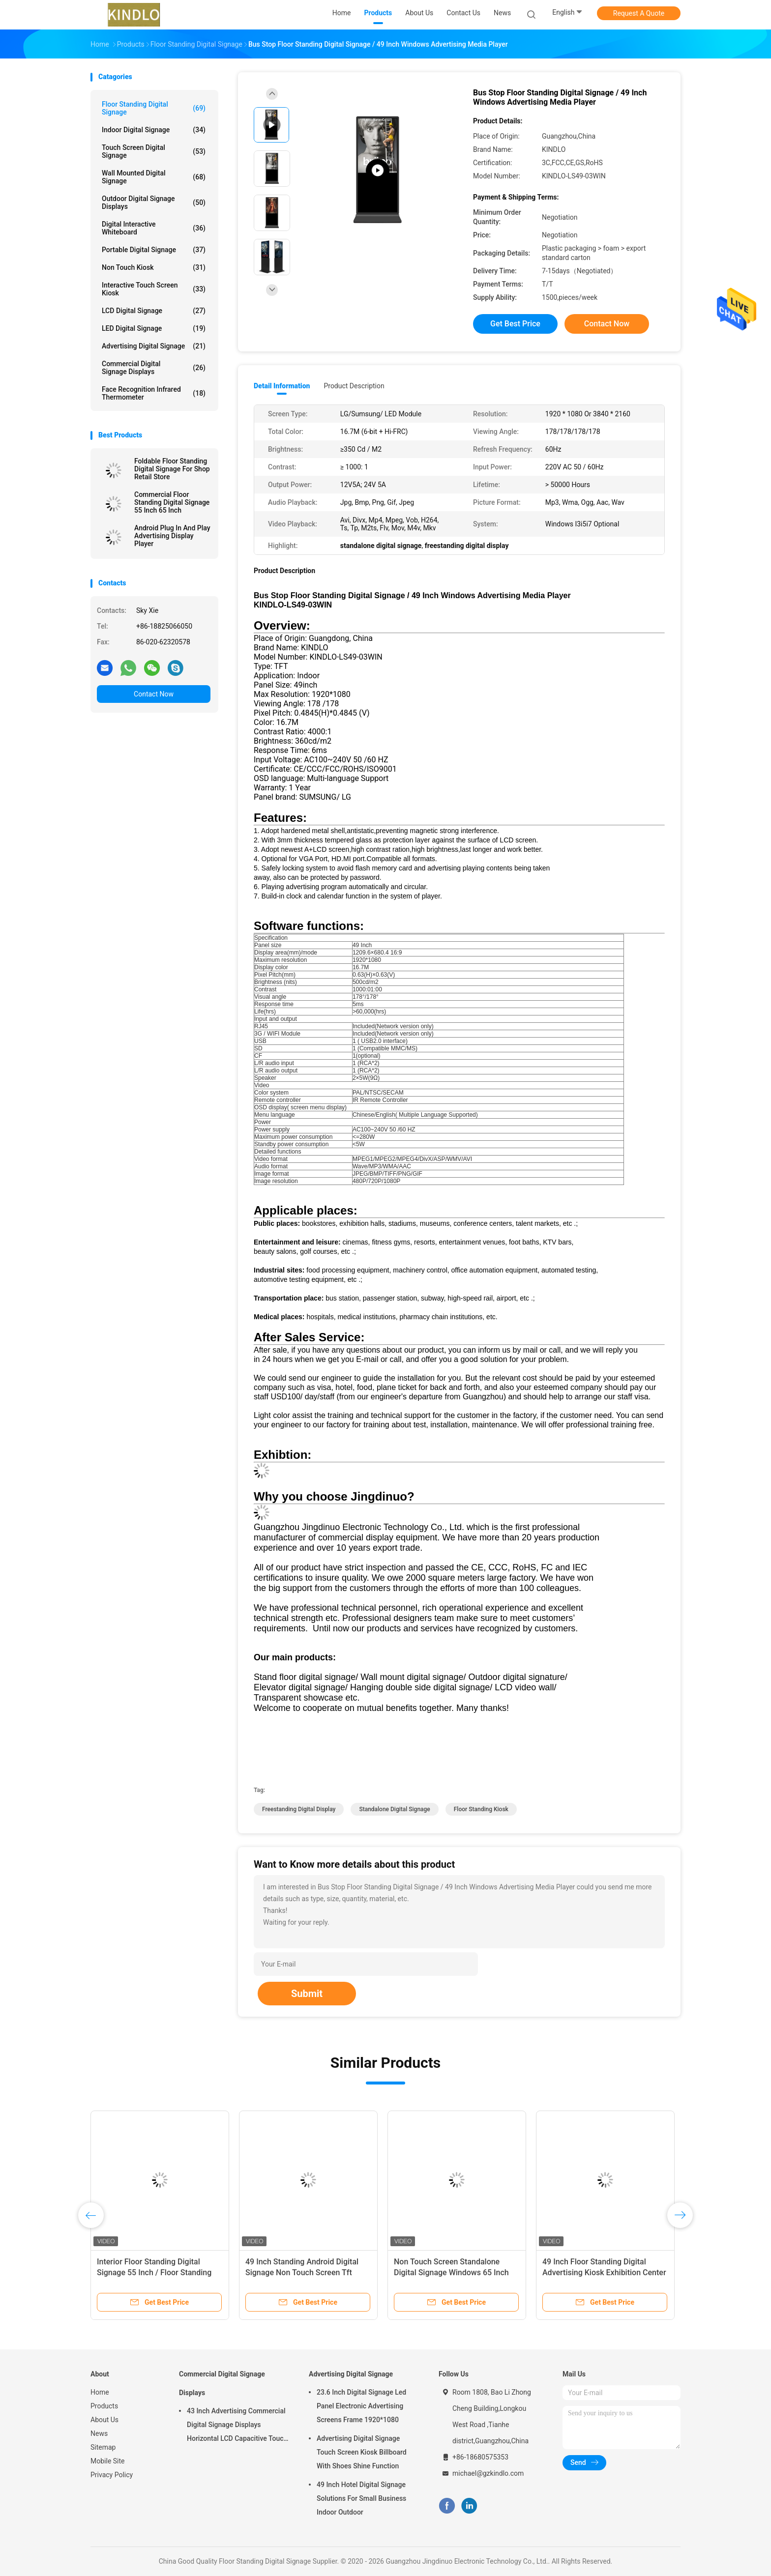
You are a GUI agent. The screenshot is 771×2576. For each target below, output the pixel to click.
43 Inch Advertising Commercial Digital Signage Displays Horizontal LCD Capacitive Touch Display (237, 2426)
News (99, 2433)
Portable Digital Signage (154, 250)
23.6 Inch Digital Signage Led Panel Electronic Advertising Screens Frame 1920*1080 (361, 2406)
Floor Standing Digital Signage (154, 108)
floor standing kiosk (481, 1809)
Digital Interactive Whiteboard (154, 228)
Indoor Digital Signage (154, 130)
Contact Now (154, 694)
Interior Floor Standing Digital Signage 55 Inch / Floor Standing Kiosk (154, 2272)
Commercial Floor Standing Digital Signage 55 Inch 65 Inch (171, 502)
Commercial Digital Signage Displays (154, 368)
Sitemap (103, 2447)
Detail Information (282, 386)
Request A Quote (638, 13)
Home (99, 2392)
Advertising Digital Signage (154, 346)
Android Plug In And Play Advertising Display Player (172, 536)
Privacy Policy (111, 2475)
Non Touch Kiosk (154, 267)
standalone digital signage (394, 1809)
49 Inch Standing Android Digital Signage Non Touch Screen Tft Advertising (301, 2272)
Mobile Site (107, 2461)
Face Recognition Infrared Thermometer (154, 393)
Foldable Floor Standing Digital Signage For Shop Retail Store (172, 469)
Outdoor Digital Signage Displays (154, 202)
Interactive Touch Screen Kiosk (154, 289)
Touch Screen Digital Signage (154, 151)
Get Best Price (515, 323)
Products (104, 2406)
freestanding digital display (298, 1809)
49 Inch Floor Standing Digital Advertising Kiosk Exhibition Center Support (604, 2272)
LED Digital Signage (154, 328)
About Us (104, 2420)
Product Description (354, 386)
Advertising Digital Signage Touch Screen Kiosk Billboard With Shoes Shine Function (362, 2452)
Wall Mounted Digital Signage (154, 177)
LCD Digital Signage (154, 311)
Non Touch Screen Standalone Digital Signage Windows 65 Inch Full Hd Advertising (451, 2272)
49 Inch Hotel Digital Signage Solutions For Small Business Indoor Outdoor (361, 2498)
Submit (307, 1993)
